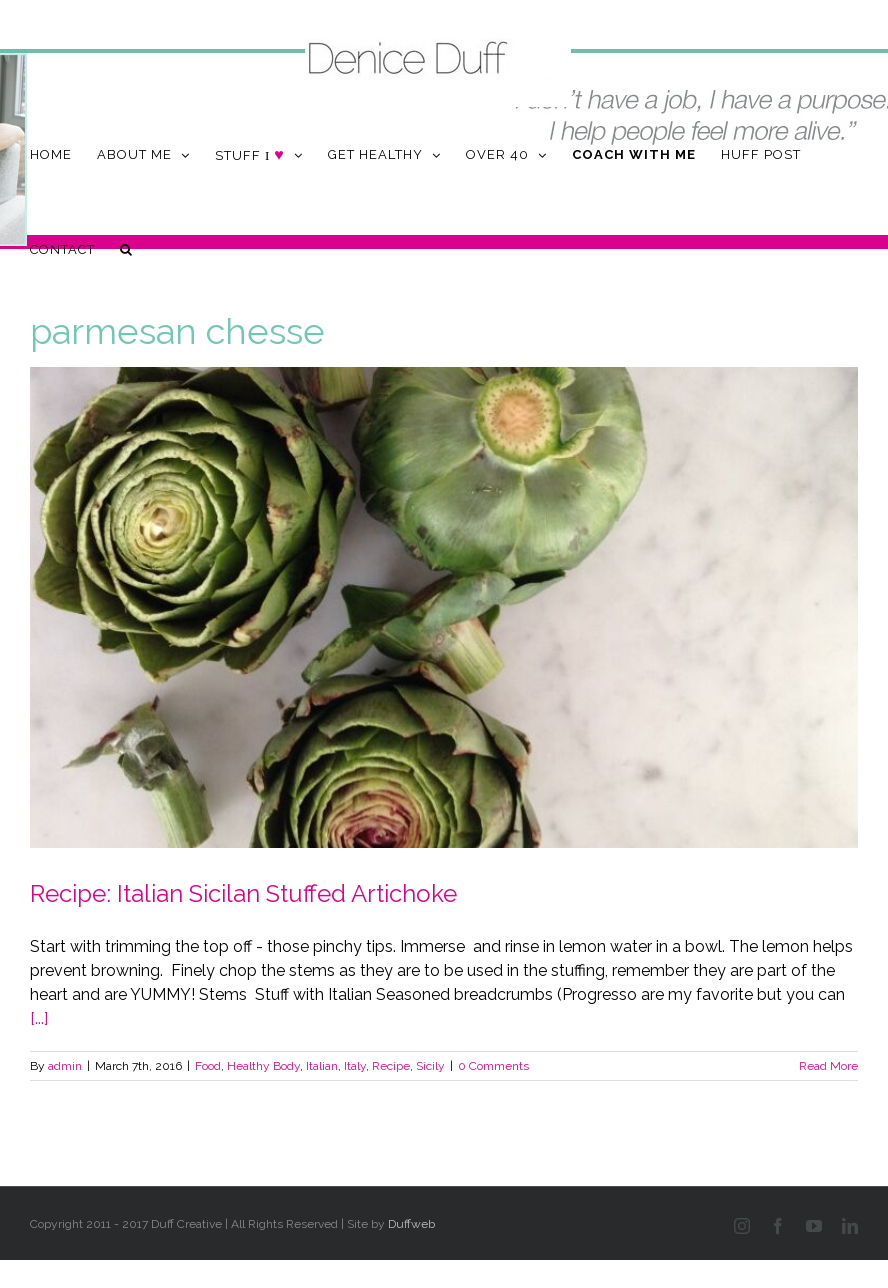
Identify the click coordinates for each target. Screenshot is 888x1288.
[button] (126, 249)
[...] (39, 1018)
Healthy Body (263, 1066)
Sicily (430, 1066)
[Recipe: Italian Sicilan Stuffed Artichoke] (444, 607)
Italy (355, 1066)
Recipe (391, 1066)
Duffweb (411, 1224)
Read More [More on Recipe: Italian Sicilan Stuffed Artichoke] (828, 1066)
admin (65, 1066)
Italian (322, 1066)
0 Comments (493, 1066)
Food (208, 1066)
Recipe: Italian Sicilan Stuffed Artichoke (243, 893)
